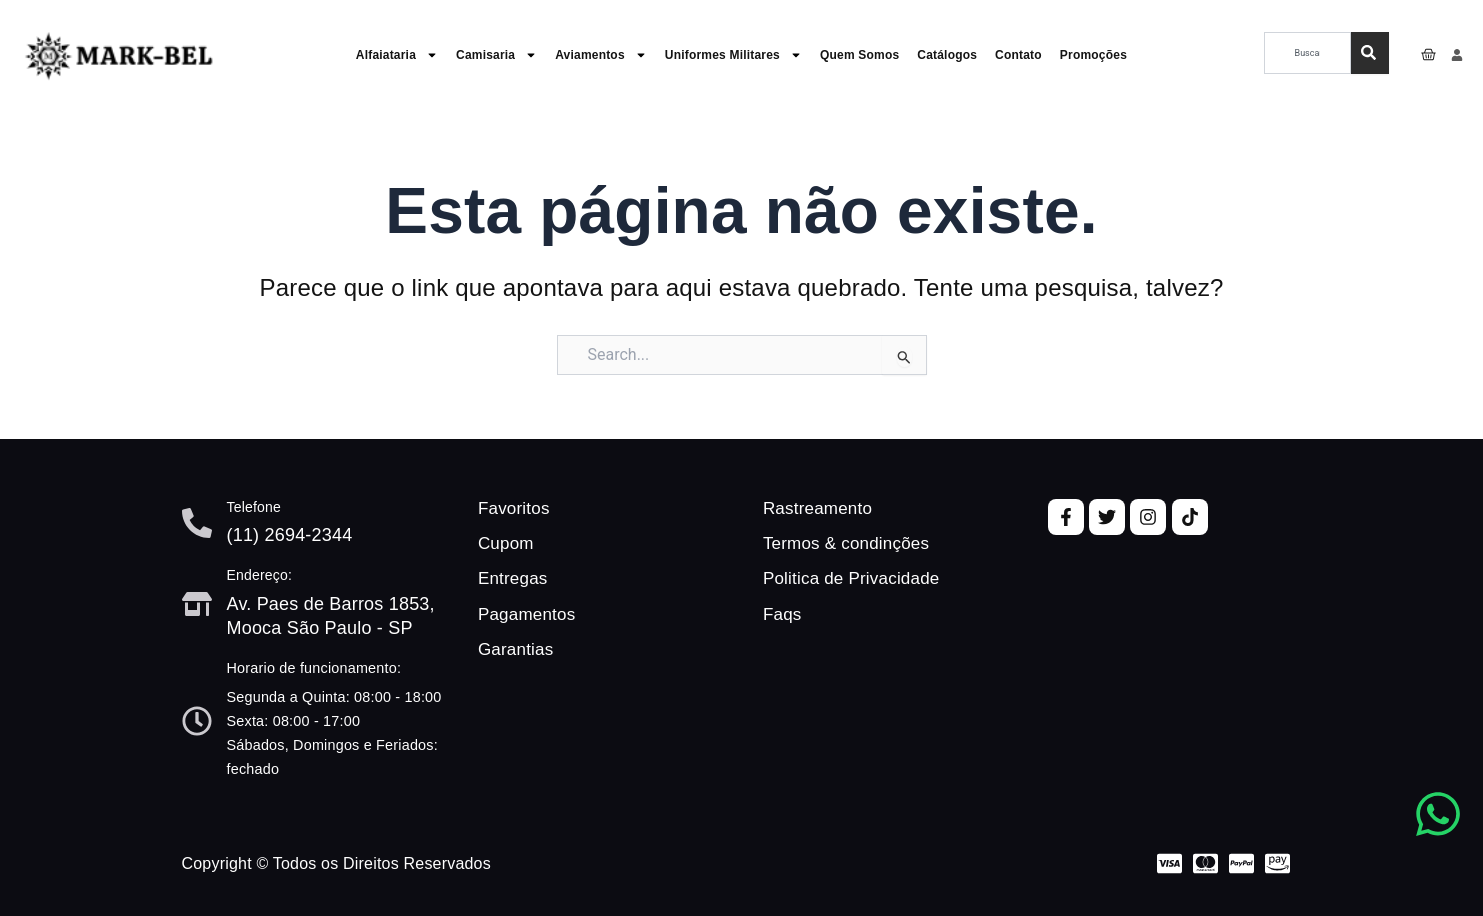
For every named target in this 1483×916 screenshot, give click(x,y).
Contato (1018, 55)
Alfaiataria (397, 55)
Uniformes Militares (733, 55)
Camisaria (496, 55)
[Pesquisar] (1370, 53)
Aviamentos (601, 55)
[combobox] (1307, 53)
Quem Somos (859, 55)
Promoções (1093, 55)
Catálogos (947, 55)
